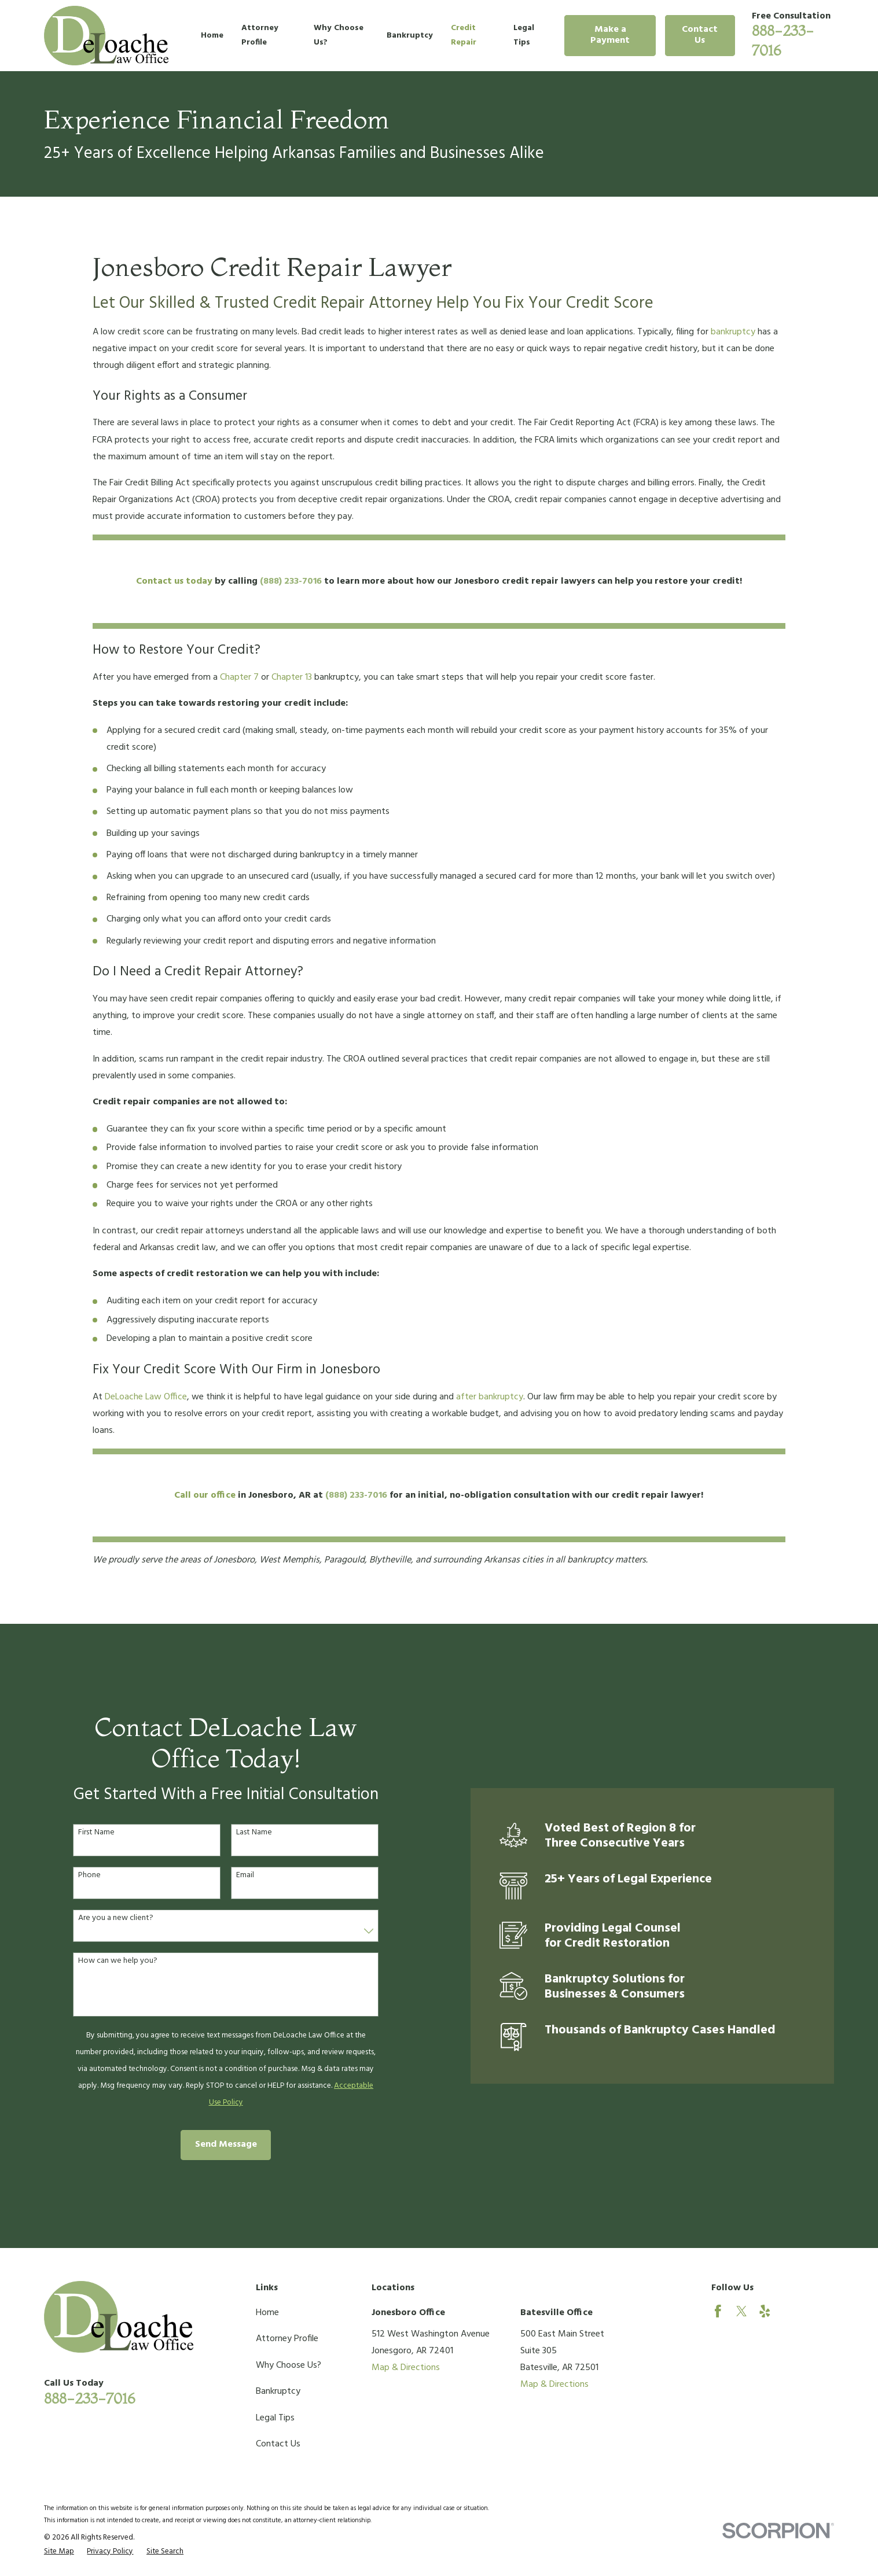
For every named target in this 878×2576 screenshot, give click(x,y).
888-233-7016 (89, 2398)
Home (267, 2312)
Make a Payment (610, 35)
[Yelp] (765, 2311)
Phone (75, 1876)
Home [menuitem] (212, 35)
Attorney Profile (287, 2338)
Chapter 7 (239, 677)
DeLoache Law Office (146, 1397)
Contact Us (700, 35)
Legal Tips (275, 2418)
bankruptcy (733, 332)
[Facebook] (718, 2311)
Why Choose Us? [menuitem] (338, 35)
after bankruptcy (489, 1397)
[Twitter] (741, 2311)
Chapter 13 (291, 677)
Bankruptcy (278, 2391)
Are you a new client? (101, 1918)
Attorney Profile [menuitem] (259, 35)
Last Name (240, 1833)
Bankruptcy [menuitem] (410, 35)
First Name (82, 1833)
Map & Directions (406, 2367)
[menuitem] (59, 2552)
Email (231, 1876)
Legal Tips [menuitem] (523, 35)
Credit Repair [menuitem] (463, 35)
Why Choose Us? (288, 2365)
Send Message (212, 2144)
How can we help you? (104, 1961)
